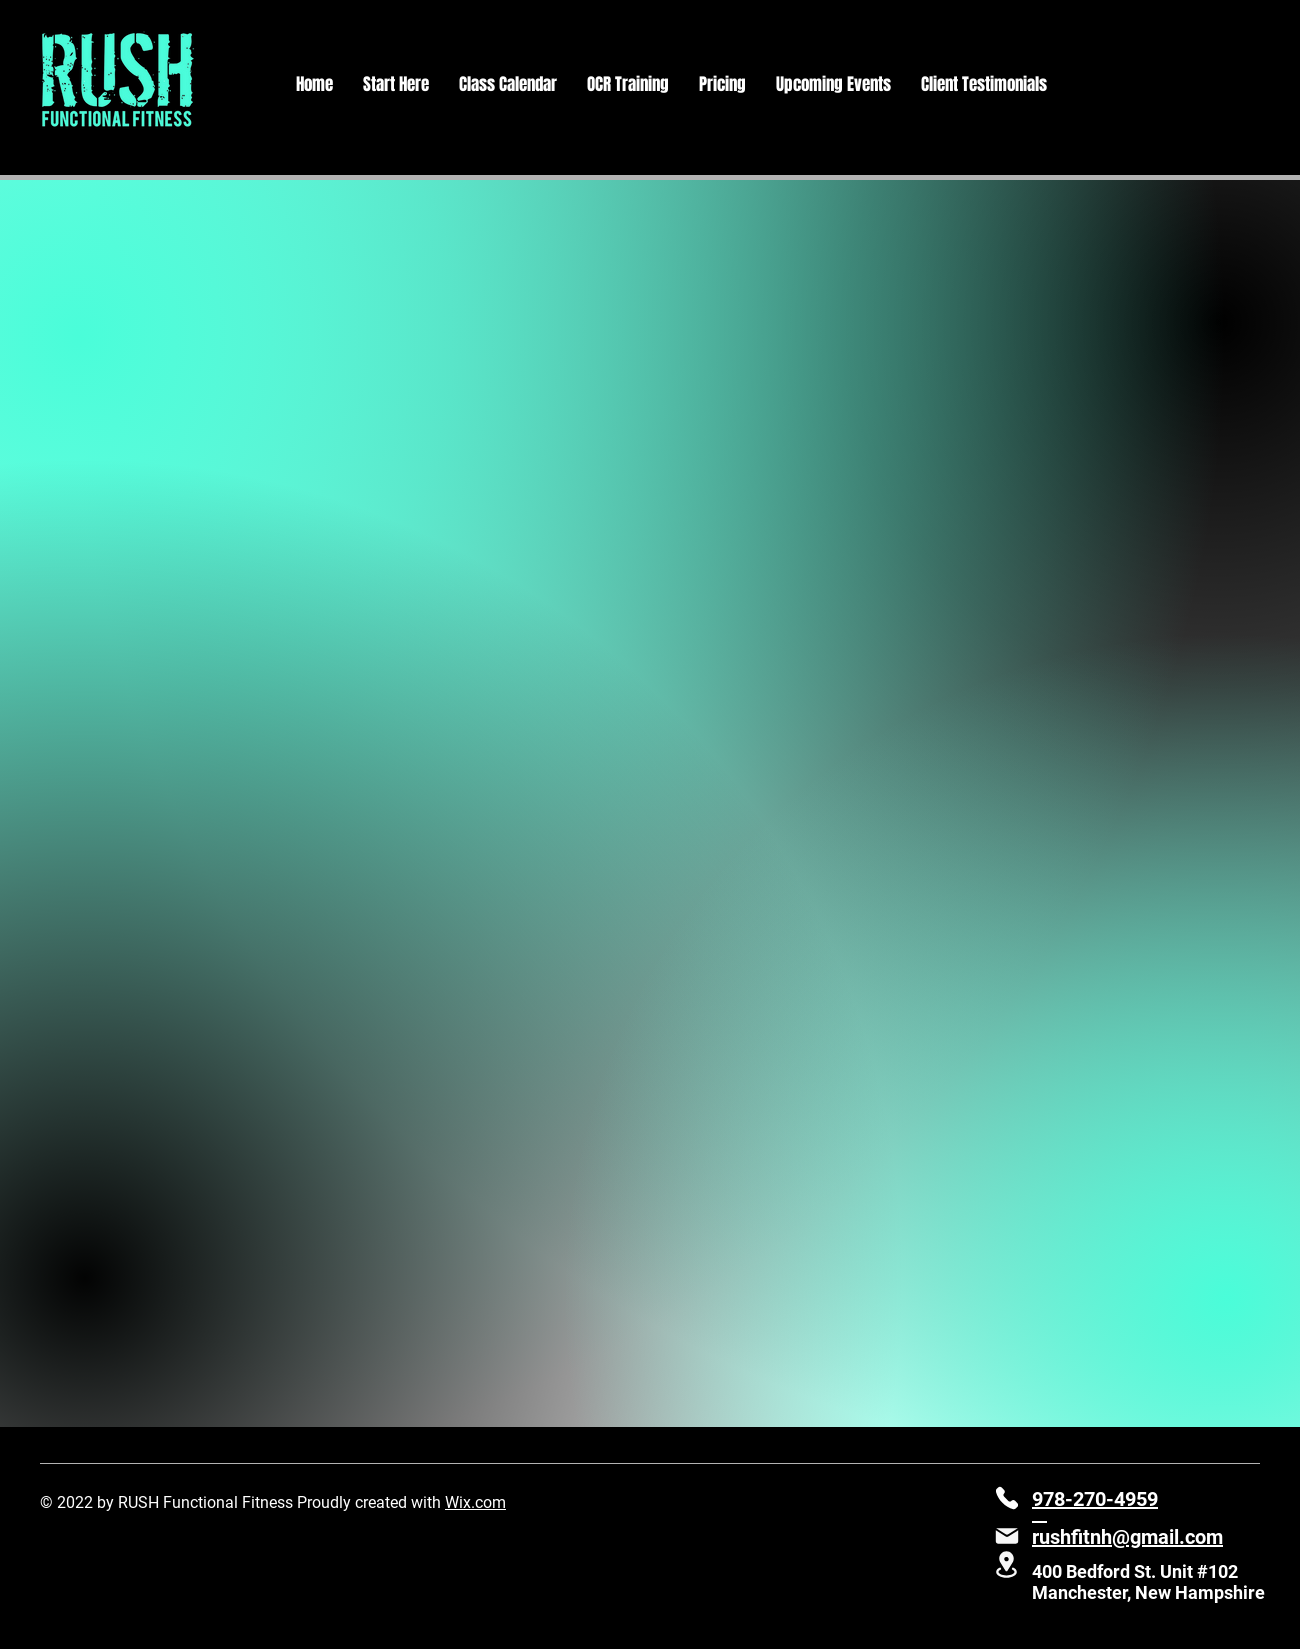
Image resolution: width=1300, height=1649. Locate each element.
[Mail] (1007, 1536)
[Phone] (1007, 1497)
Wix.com (475, 1502)
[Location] (1006, 1564)
